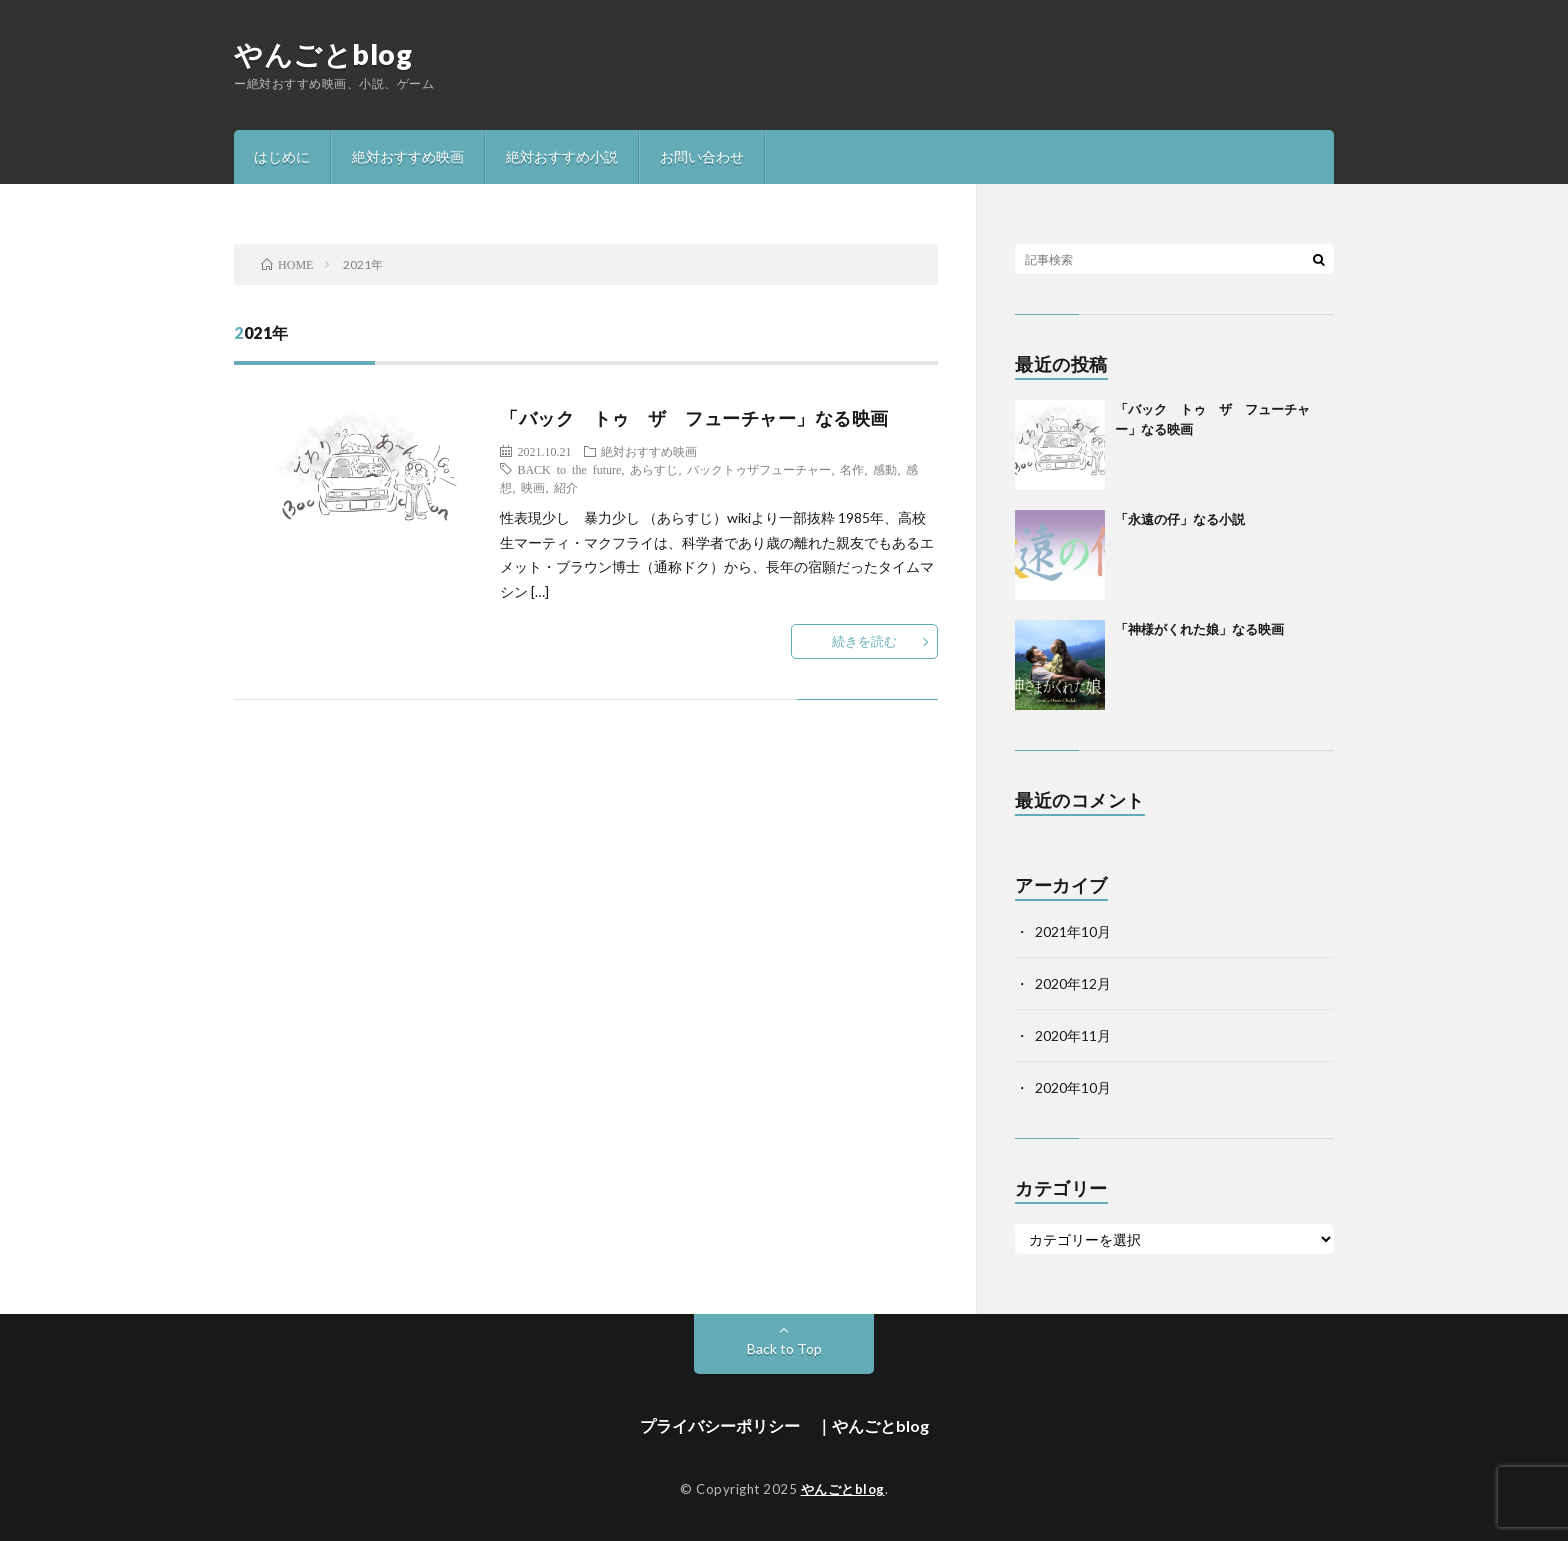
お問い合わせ (702, 156)
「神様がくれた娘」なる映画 (1199, 629)
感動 (885, 469)
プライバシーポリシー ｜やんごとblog (784, 1425)
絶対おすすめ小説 (562, 156)
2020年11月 (1073, 1035)
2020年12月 (1073, 983)
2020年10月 (1073, 1087)
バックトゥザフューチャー (759, 469)
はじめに (282, 156)
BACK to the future (569, 469)
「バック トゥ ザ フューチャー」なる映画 (694, 418)
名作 (852, 469)
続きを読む (864, 641)
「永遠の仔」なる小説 (1180, 519)
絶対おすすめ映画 (408, 156)
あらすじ (654, 469)
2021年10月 (1073, 931)
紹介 (566, 487)
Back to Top (784, 1348)
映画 (533, 487)
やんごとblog (323, 54)
